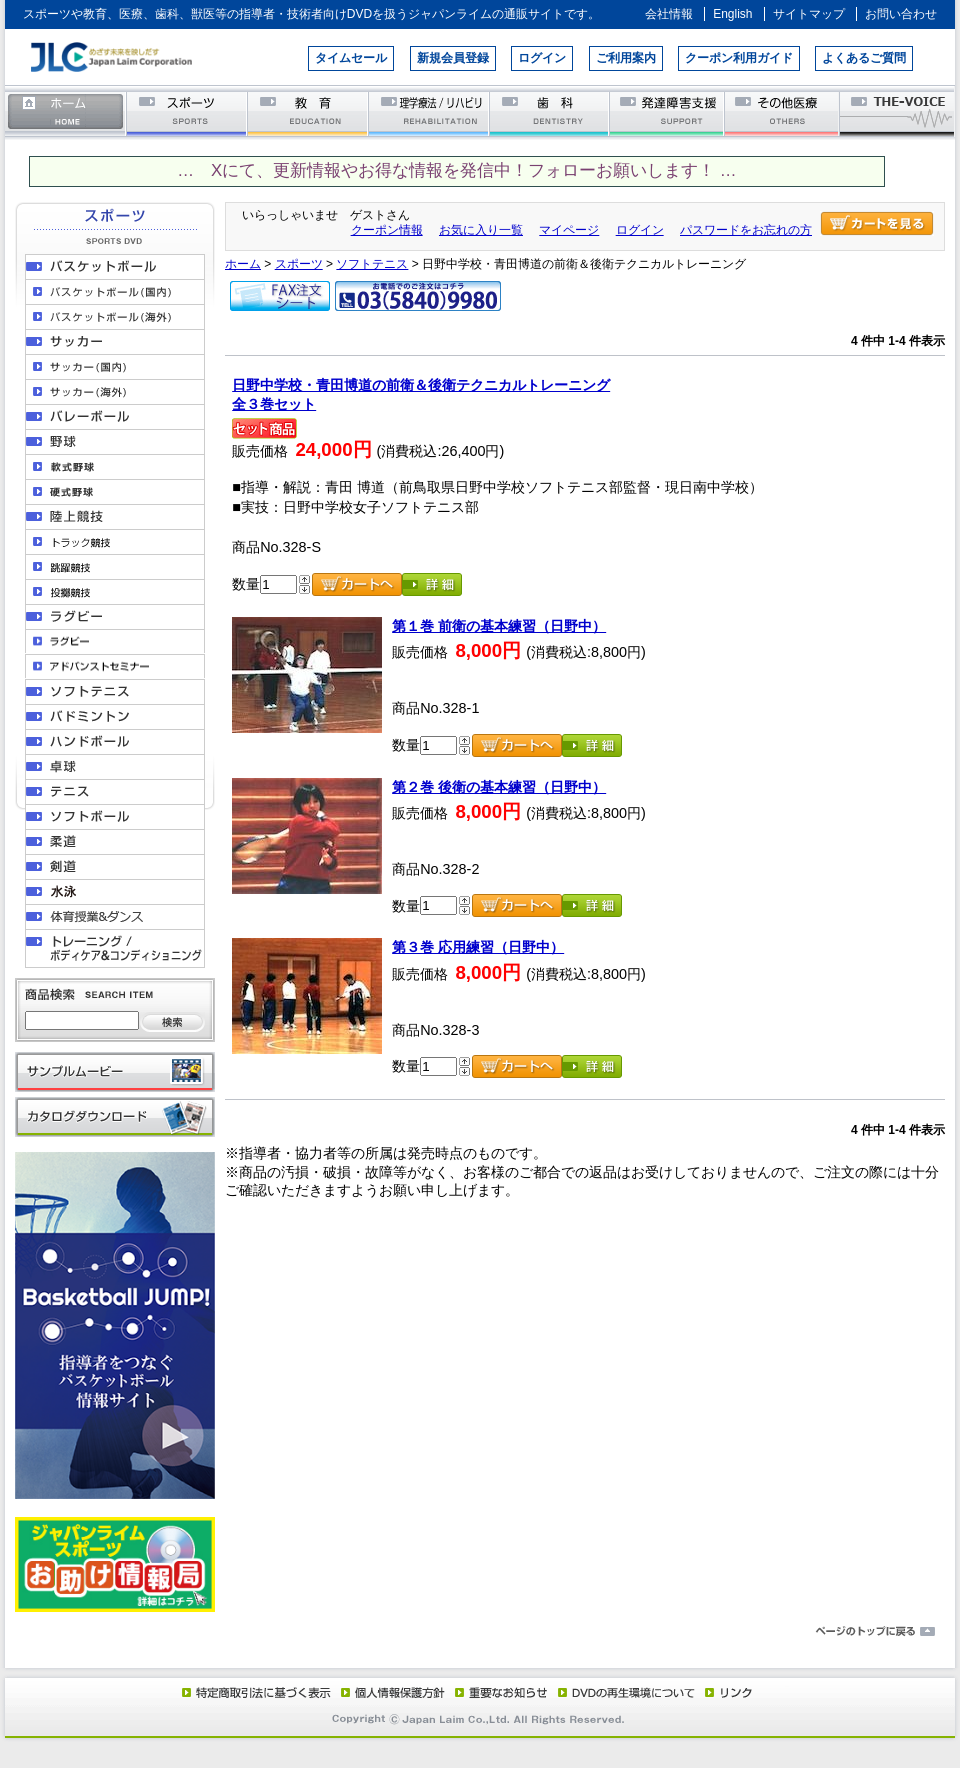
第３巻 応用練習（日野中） (478, 947)
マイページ (569, 230)
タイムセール (351, 58)
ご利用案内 (626, 58)
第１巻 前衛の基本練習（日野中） (499, 626)
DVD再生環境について (628, 1692)
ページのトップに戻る (480, 1632)
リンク (727, 1692)
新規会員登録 (453, 58)
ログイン (542, 58)
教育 (308, 112)
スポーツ (187, 112)
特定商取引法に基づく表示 (255, 1692)
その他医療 (783, 112)
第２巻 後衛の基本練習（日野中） (499, 787)
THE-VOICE (898, 112)
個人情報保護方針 (390, 1692)
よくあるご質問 (864, 58)
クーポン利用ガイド (739, 58)
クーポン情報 (387, 230)
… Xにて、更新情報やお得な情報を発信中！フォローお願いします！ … (456, 170)
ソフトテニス (372, 264)
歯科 (550, 112)
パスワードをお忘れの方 (746, 230)
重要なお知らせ (497, 1692)
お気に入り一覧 (481, 230)
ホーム (66, 112)
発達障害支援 (668, 112)
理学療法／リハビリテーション (429, 112)
